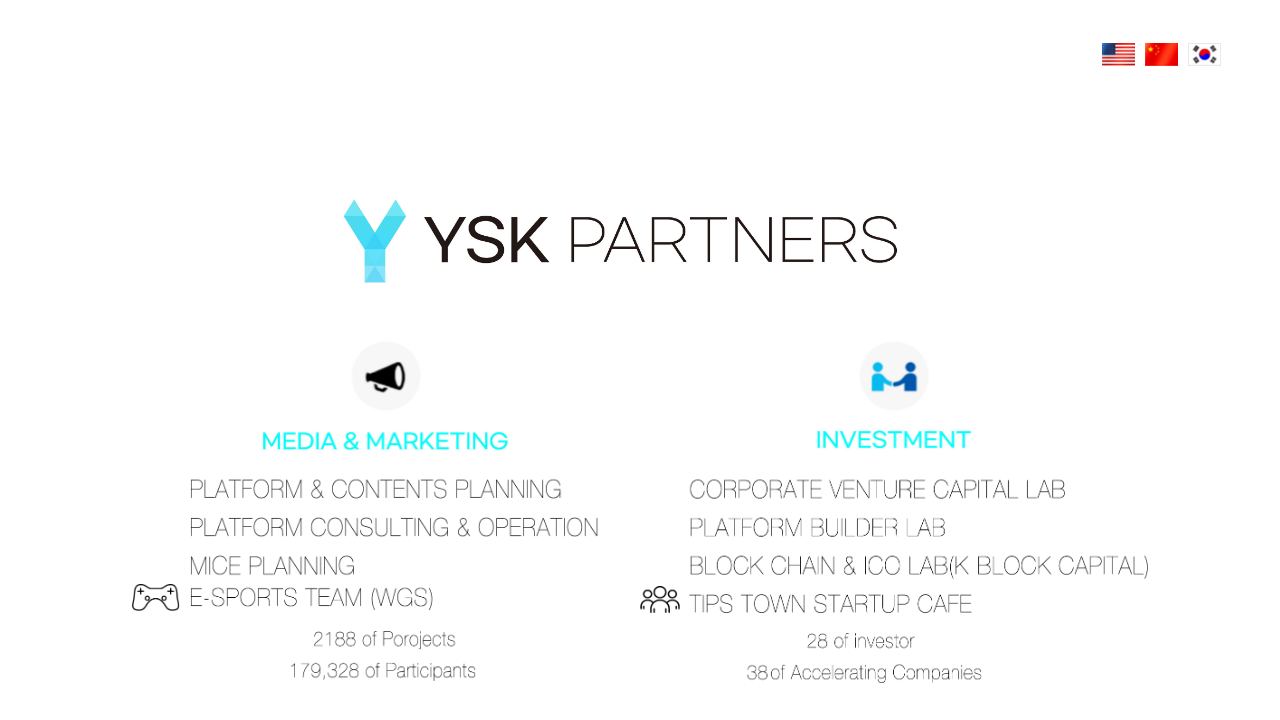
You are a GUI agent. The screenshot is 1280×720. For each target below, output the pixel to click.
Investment (894, 396)
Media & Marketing (386, 396)
